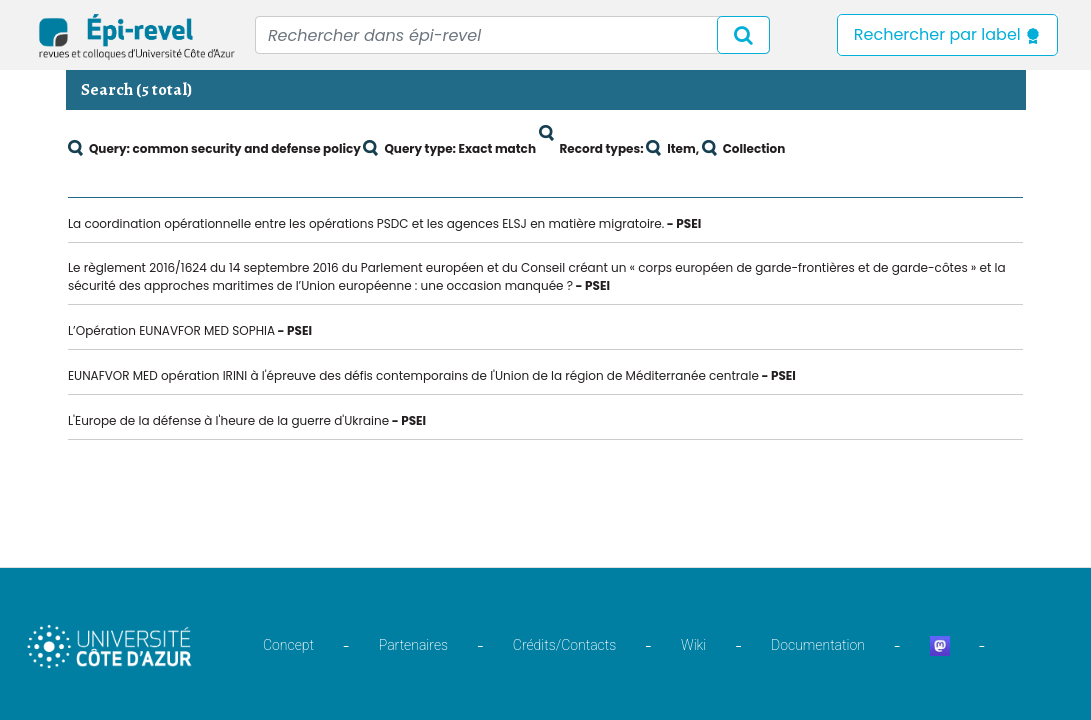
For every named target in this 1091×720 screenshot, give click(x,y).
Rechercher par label (947, 34)
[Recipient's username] (512, 35)
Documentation (818, 645)
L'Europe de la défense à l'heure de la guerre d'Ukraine (228, 420)
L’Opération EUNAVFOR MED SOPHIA (171, 330)
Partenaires (413, 645)
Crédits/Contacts (564, 645)
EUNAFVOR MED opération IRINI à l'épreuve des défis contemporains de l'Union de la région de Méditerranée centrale (413, 375)
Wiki (693, 645)
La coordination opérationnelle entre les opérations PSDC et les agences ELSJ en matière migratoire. (366, 223)
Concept (288, 645)
